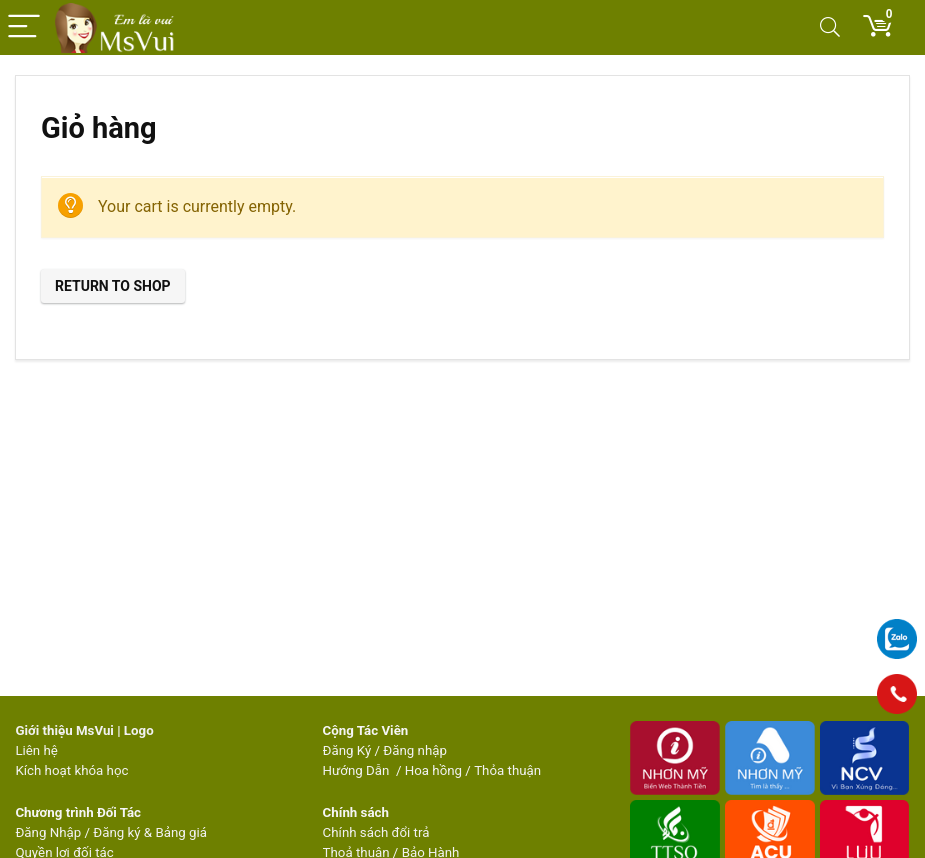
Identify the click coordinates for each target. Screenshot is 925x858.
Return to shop (113, 286)
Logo (139, 730)
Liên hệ (36, 750)
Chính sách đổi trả (376, 832)
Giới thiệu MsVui (64, 730)
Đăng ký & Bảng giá (150, 832)
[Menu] (24, 27)
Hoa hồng (433, 770)
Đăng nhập (415, 750)
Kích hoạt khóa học (71, 770)
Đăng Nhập (48, 832)
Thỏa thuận (506, 770)
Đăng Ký (349, 750)
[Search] (830, 27)
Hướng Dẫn (358, 770)
